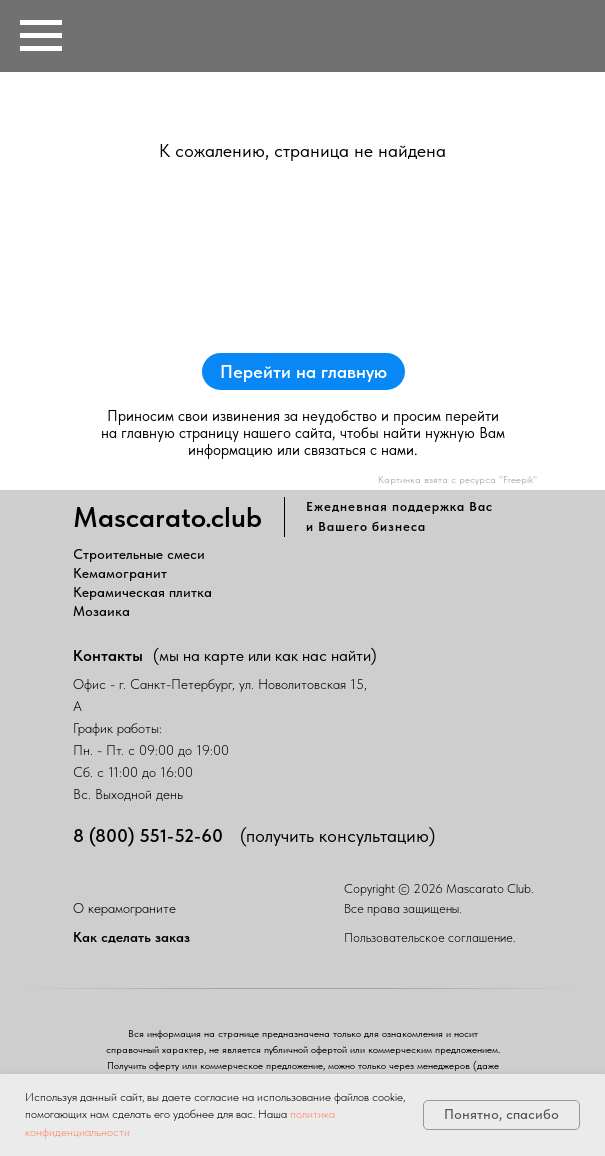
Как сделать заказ (131, 937)
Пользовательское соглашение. (430, 937)
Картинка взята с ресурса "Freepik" (457, 479)
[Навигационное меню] (41, 36)
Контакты (108, 655)
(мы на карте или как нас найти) (265, 655)
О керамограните (124, 908)
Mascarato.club (167, 517)
